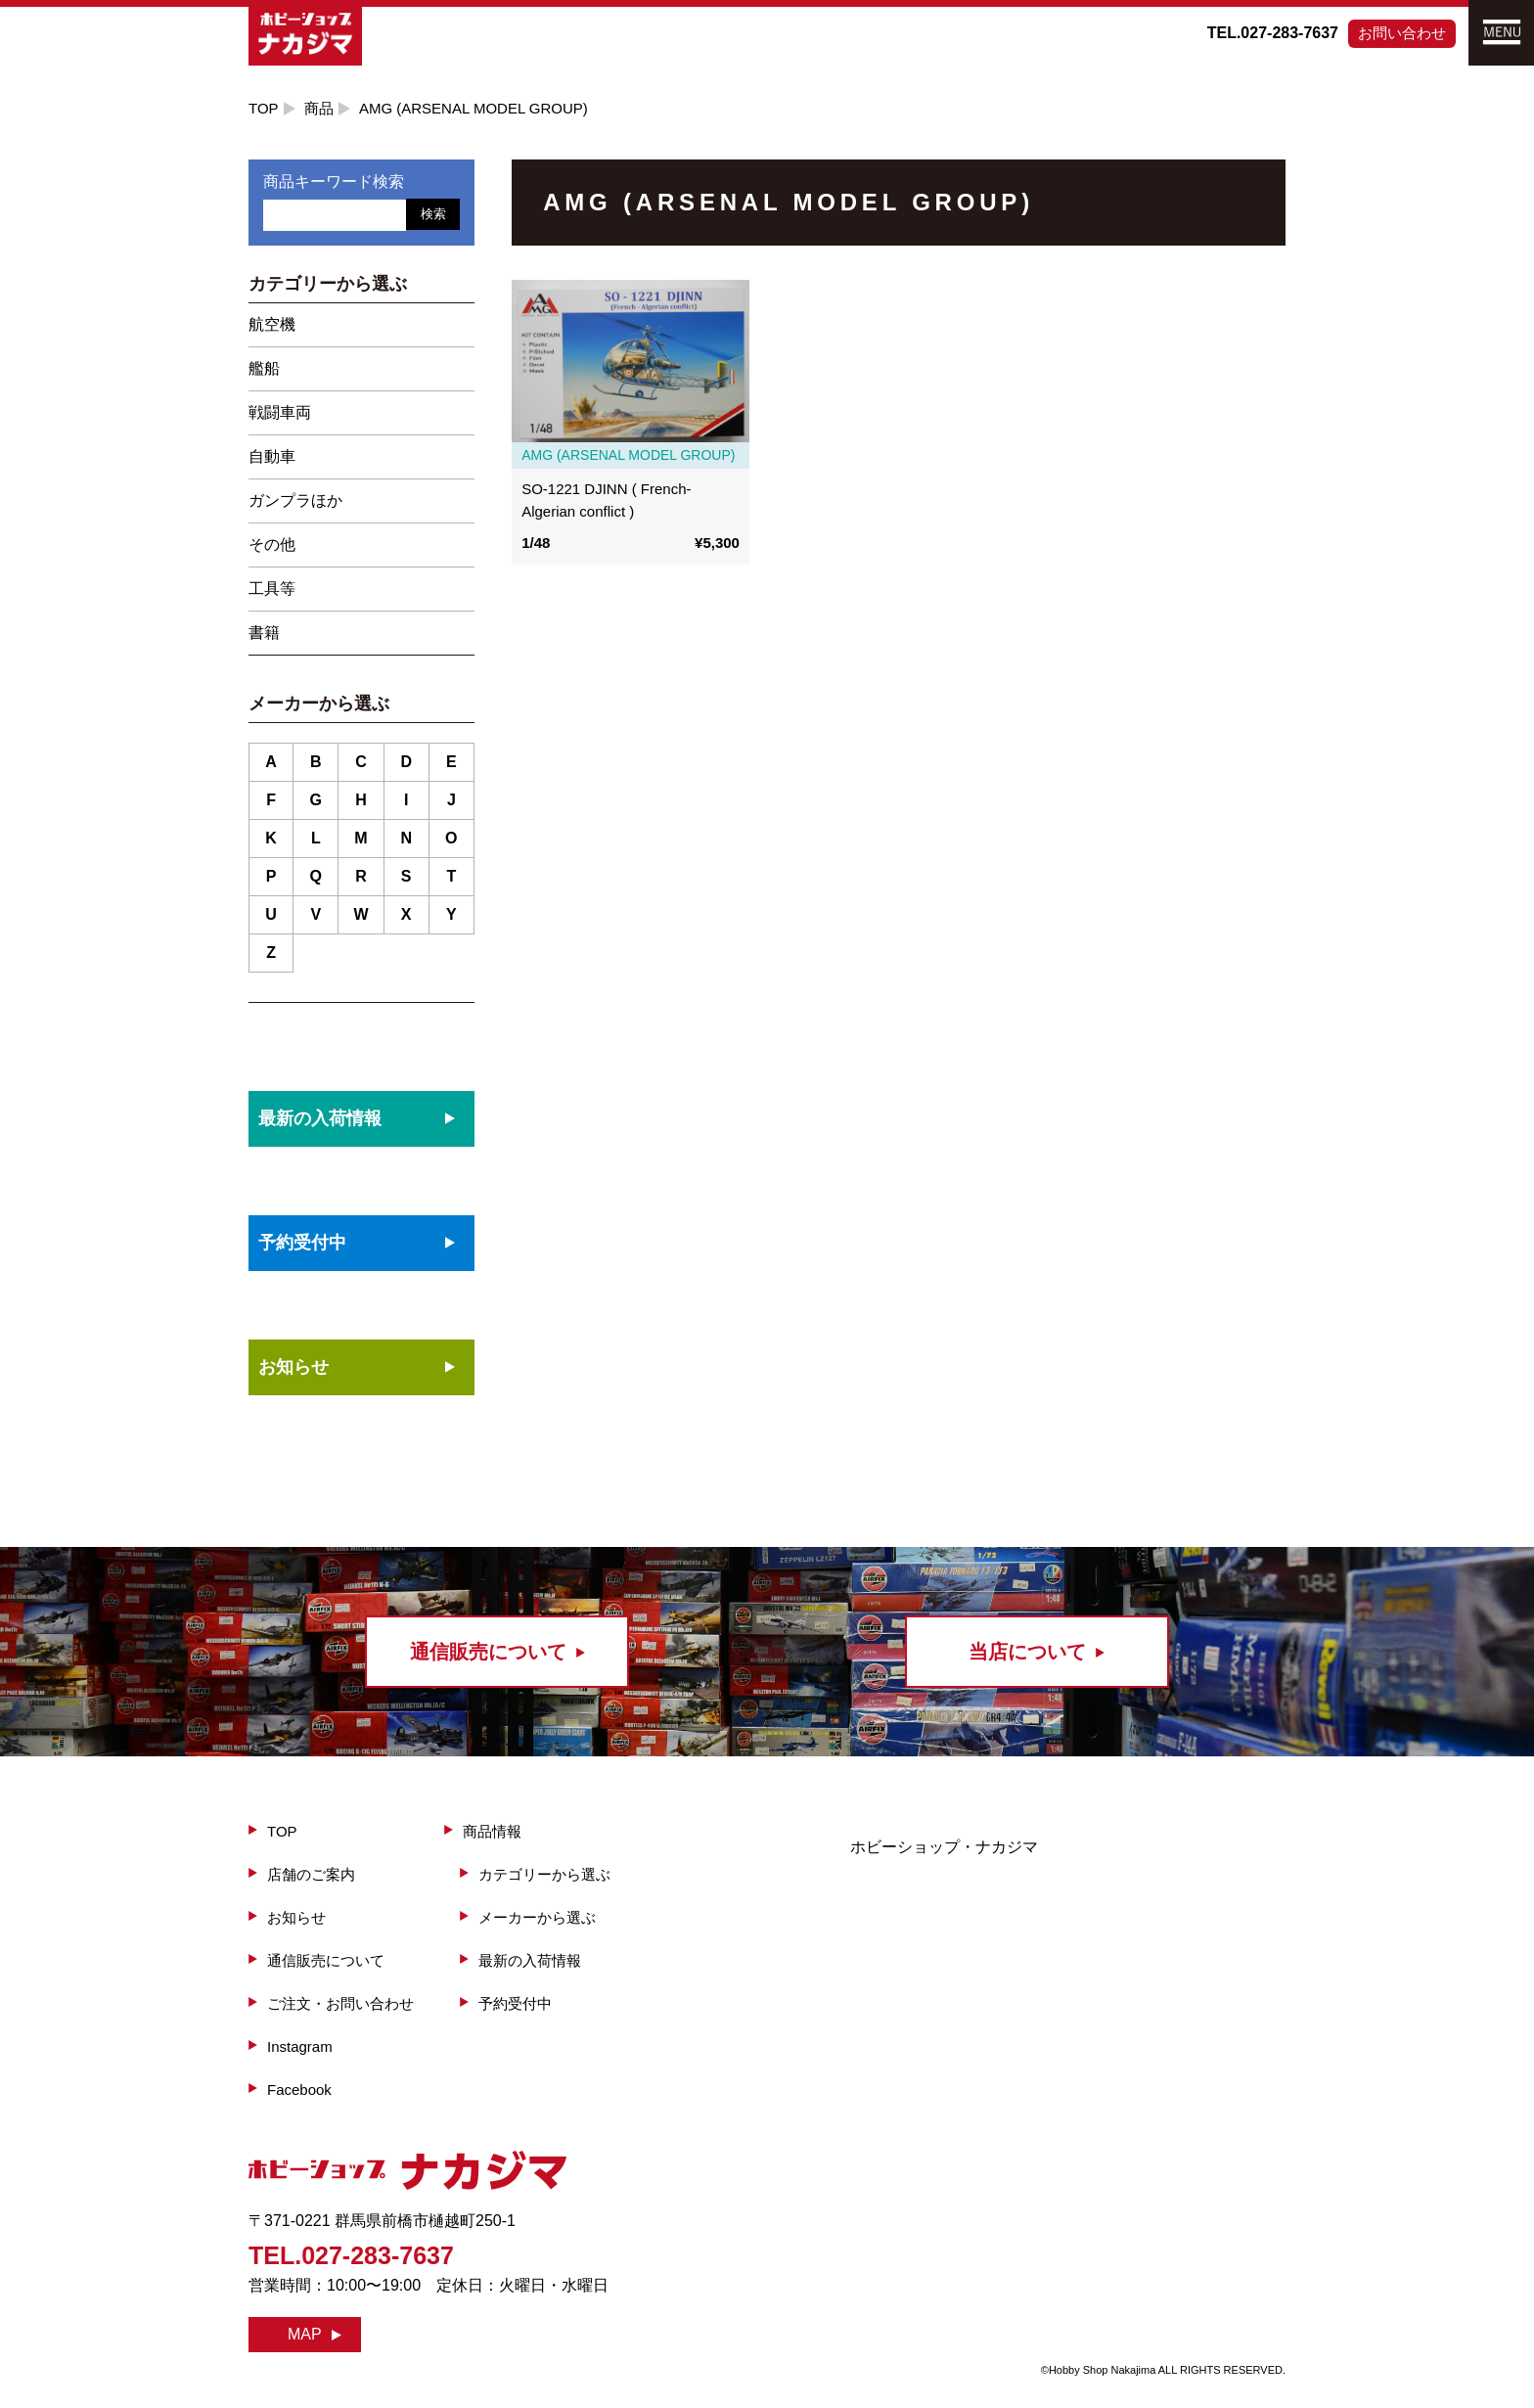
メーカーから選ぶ (537, 1917)
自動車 (271, 456)
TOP (263, 108)
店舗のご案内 (311, 1874)
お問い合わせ (1402, 32)
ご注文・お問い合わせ (340, 2003)
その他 (271, 544)
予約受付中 (515, 2003)
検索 (433, 213)
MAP (305, 2334)
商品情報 (492, 1831)
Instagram (300, 2046)
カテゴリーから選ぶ (544, 1874)
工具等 (271, 588)
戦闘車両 (279, 412)
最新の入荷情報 (529, 1960)
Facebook (299, 2089)
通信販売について (325, 1960)
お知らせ (293, 1367)
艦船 (264, 368)
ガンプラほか (295, 500)
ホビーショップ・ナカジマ (944, 1847)
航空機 (271, 324)
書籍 (264, 632)
